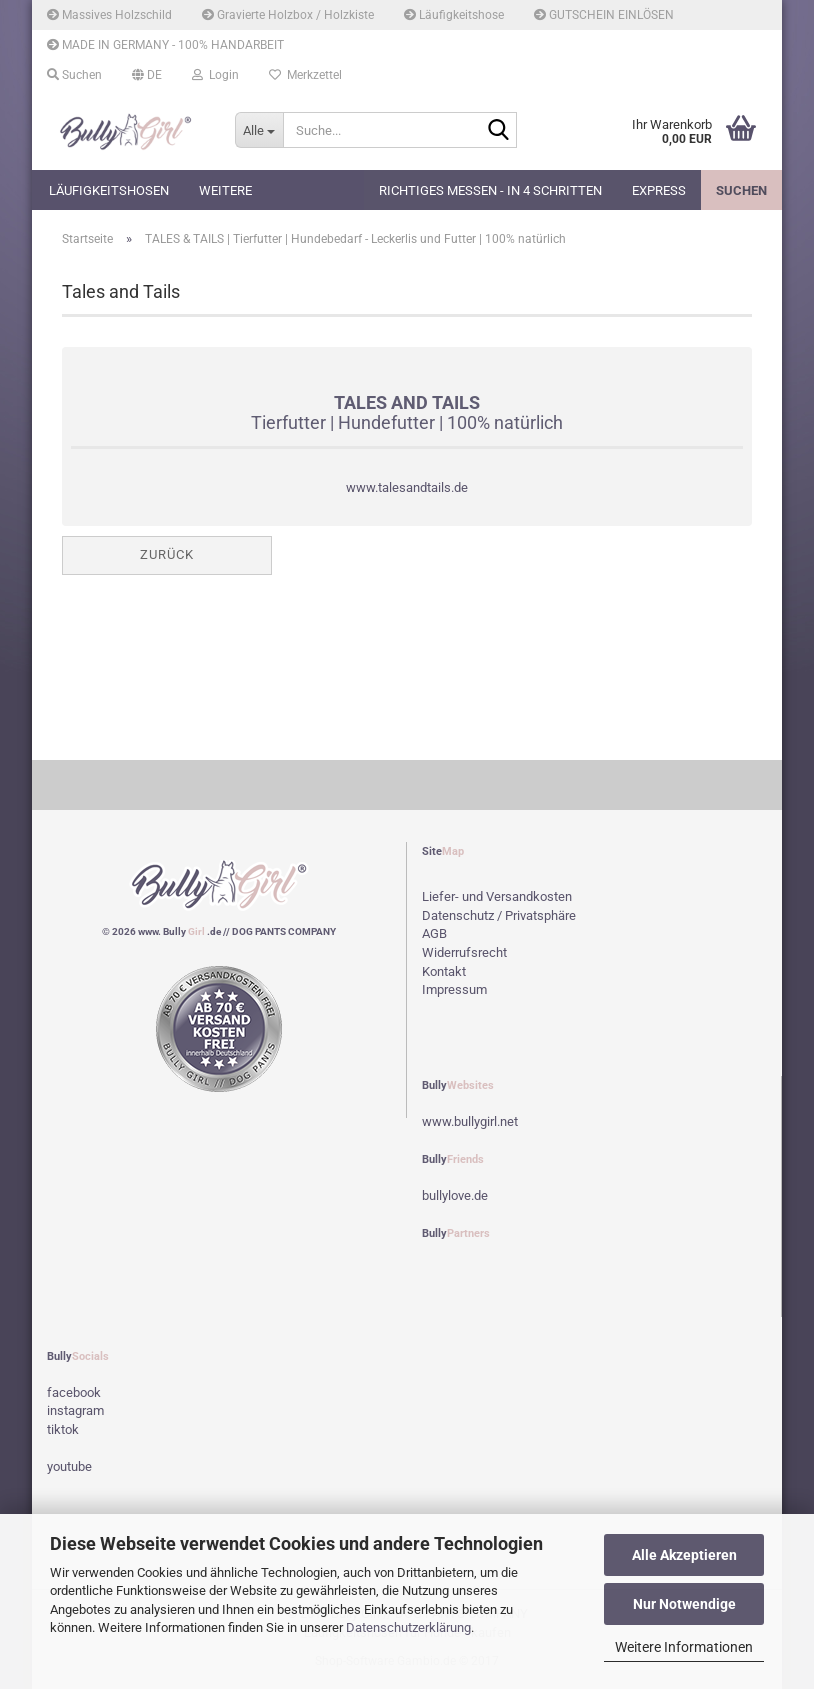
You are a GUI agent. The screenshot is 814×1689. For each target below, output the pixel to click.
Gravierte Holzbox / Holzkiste (288, 15)
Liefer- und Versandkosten (497, 896)
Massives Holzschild (109, 15)
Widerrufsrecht (464, 952)
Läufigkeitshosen (109, 190)
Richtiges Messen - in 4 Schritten (490, 190)
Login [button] (215, 75)
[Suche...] (259, 130)
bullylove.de (455, 1195)
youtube (69, 1466)
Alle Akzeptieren (684, 1555)
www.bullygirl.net (470, 1121)
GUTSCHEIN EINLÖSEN (604, 15)
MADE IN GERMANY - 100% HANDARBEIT (165, 45)
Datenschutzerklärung (408, 1627)
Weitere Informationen (684, 1647)
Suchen (741, 190)
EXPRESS (659, 190)
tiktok (63, 1429)
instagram (75, 1410)
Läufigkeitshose (454, 15)
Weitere (225, 190)
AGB (434, 933)
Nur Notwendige (684, 1604)
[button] (147, 75)
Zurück (167, 554)
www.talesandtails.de (407, 487)
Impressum (454, 989)
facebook (74, 1392)
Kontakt (444, 971)
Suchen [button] (74, 75)
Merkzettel (305, 75)
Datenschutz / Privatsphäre (499, 915)
